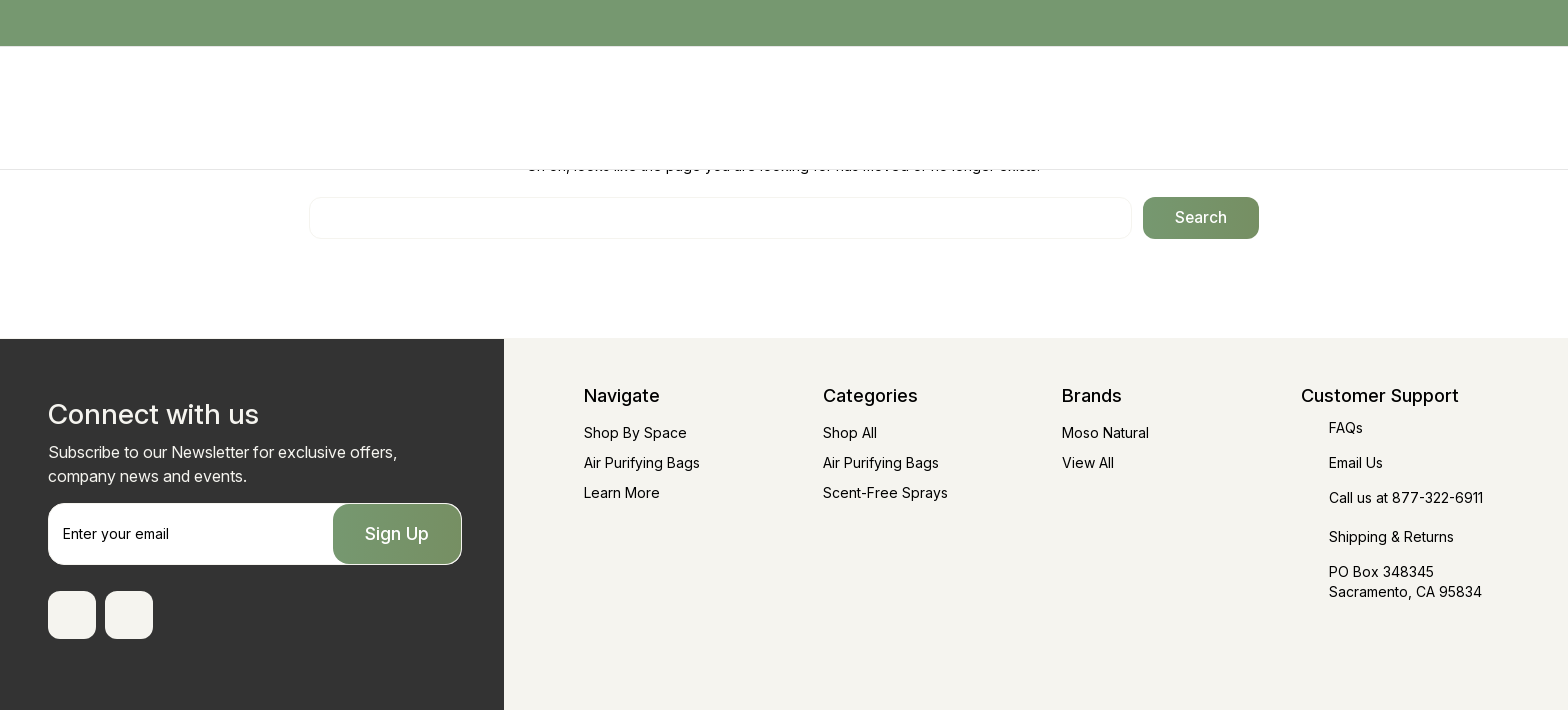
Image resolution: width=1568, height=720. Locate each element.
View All (1088, 462)
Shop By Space (635, 432)
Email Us (1356, 462)
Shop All (850, 432)
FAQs (1346, 427)
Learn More (622, 492)
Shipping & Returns (1391, 536)
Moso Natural (1105, 432)
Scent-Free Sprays (885, 492)
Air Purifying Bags (642, 462)
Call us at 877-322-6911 (1406, 497)
